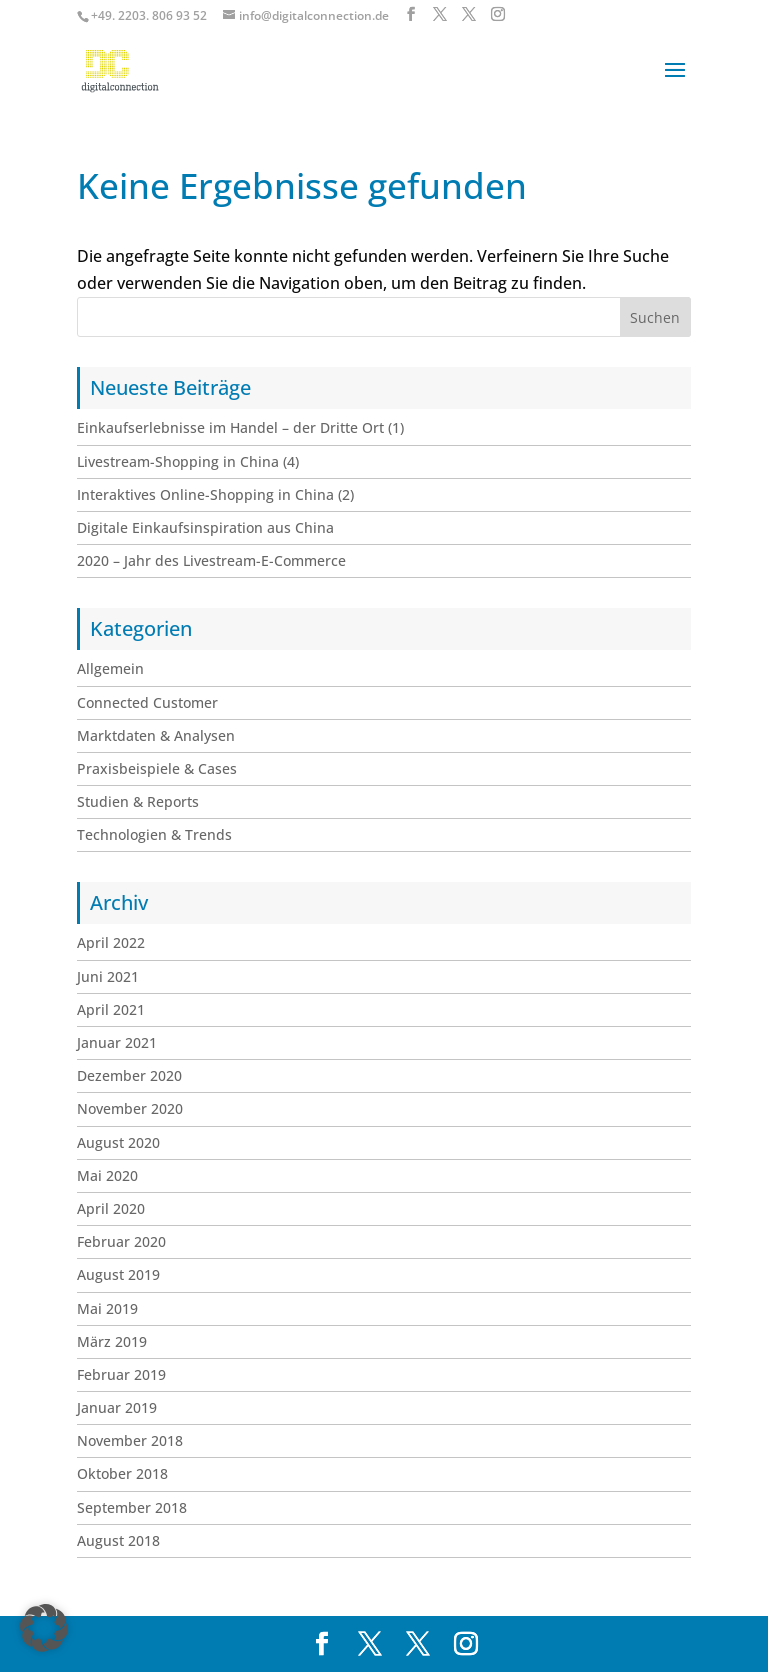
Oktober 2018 (122, 1473)
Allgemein (110, 668)
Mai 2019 (107, 1308)
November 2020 (130, 1108)
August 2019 (118, 1274)
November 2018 (130, 1440)
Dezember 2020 (129, 1075)
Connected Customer (147, 702)
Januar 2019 (117, 1407)
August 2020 (118, 1142)
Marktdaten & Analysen (156, 735)
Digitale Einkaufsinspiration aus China (205, 527)
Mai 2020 (107, 1175)
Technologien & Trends (154, 834)
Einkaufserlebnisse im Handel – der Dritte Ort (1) (240, 427)
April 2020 (111, 1208)
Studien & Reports (138, 801)
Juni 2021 (108, 976)
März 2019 (112, 1341)
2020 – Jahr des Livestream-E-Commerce (211, 560)
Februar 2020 (121, 1241)
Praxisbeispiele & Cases (157, 768)
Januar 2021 (117, 1042)
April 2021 (111, 1009)
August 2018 (118, 1540)
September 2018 (132, 1507)
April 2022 (111, 942)
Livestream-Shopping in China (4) (188, 461)
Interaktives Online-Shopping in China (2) (215, 494)
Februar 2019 (121, 1374)
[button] (44, 1628)
